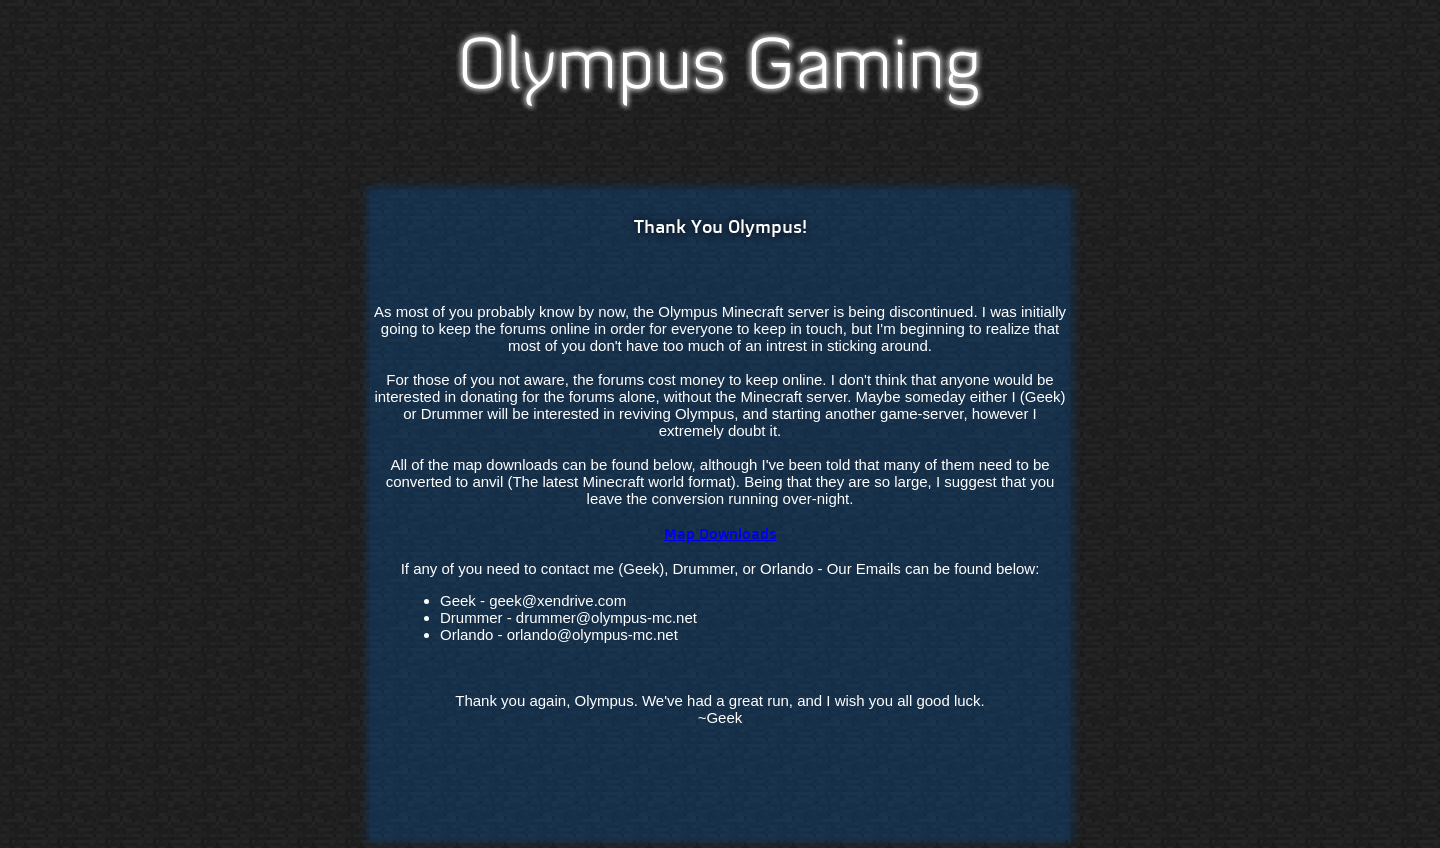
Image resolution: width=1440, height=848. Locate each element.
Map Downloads (720, 533)
